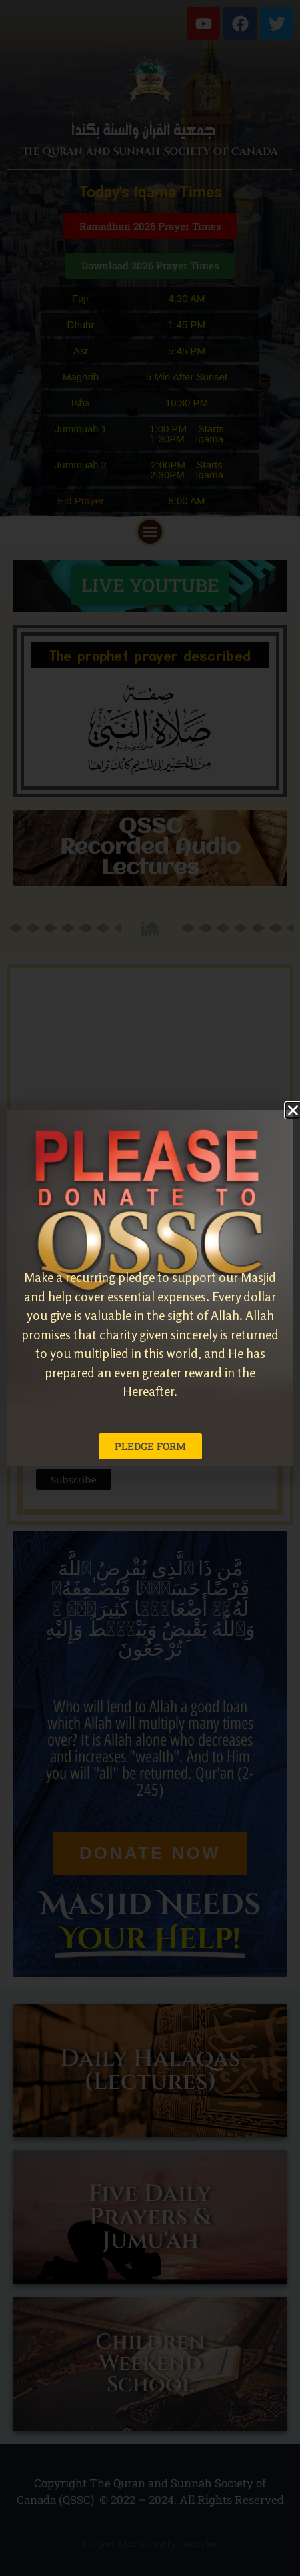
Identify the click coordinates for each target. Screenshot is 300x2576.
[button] (293, 1110)
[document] (150, 1288)
